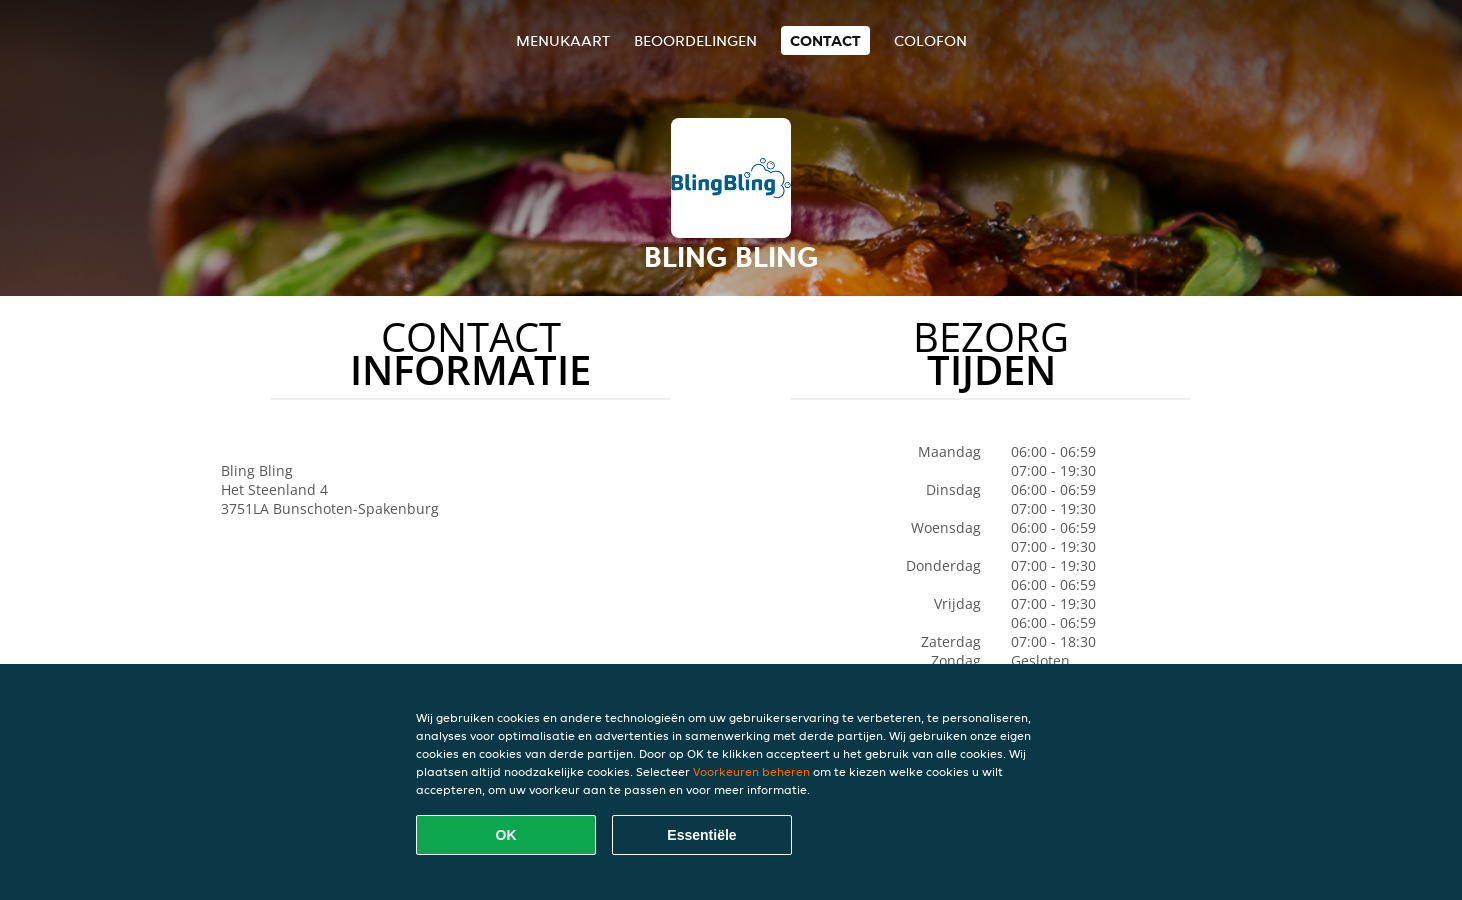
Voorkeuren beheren (751, 771)
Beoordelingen (695, 40)
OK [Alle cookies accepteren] (506, 835)
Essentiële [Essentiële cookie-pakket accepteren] (701, 835)
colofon (930, 40)
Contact (825, 40)
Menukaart (563, 40)
